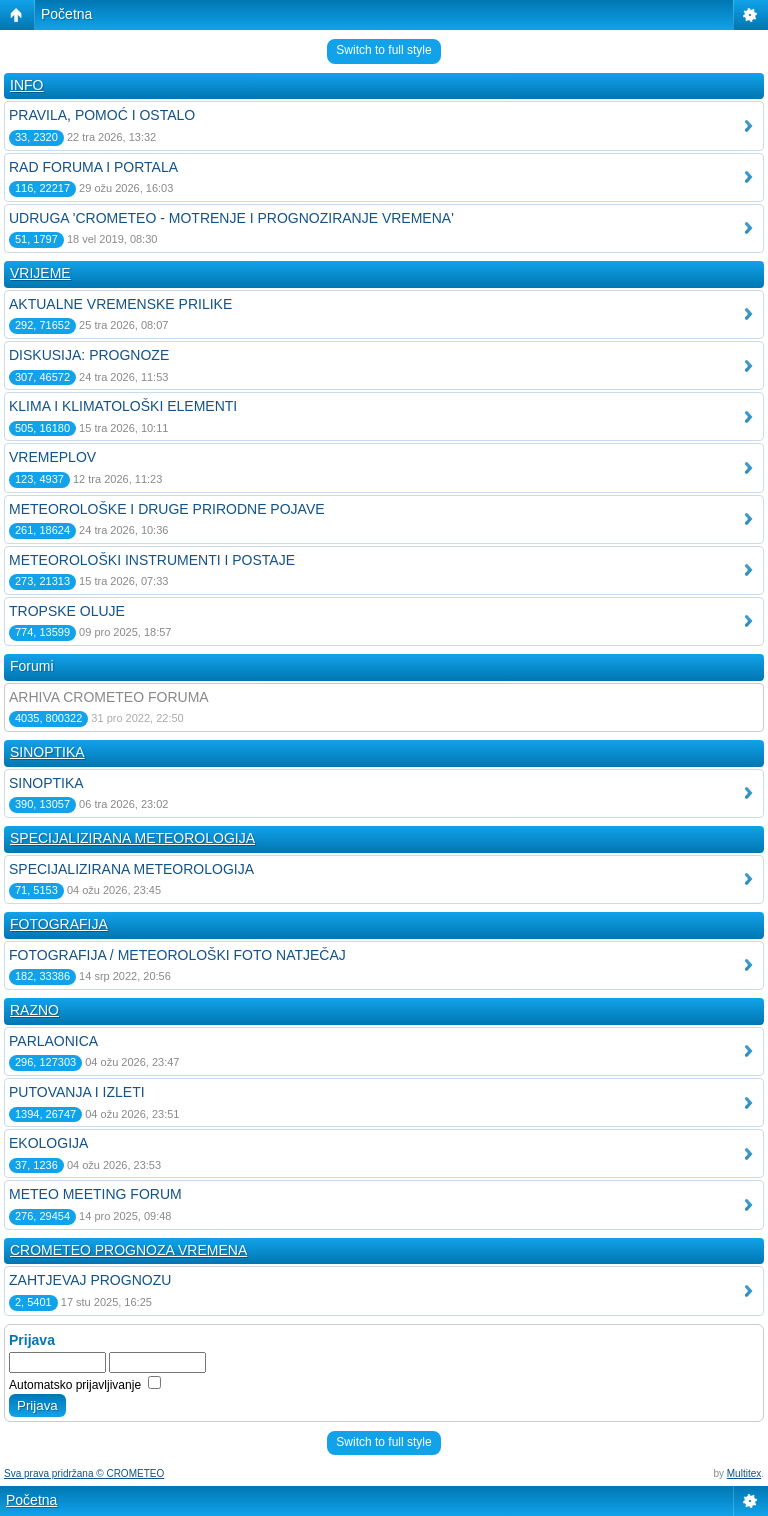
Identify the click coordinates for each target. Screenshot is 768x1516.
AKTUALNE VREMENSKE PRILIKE (120, 304)
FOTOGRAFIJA (59, 924)
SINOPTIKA (47, 752)
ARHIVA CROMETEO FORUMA (109, 697)
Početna (66, 14)
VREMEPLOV (52, 457)
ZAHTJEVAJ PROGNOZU (90, 1280)
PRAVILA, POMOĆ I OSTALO (102, 115)
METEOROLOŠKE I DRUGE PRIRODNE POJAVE (167, 509)
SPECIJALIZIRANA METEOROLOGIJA (132, 838)
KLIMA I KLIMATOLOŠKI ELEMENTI (123, 406)
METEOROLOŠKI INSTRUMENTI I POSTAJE (152, 560)
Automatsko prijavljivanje (85, 1385)
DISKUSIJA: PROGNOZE (89, 355)
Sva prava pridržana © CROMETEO (84, 1473)
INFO (26, 85)
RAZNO (34, 1010)
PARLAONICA (53, 1041)
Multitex (744, 1473)
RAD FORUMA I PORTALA (93, 167)
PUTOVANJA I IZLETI (77, 1092)
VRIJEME (40, 273)
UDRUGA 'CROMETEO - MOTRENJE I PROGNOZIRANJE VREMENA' (231, 218)
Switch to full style (383, 50)
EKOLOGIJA (48, 1143)
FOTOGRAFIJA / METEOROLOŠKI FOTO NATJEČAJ (177, 955)
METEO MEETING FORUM (95, 1194)
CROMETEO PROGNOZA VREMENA (128, 1250)
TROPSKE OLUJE (67, 611)
